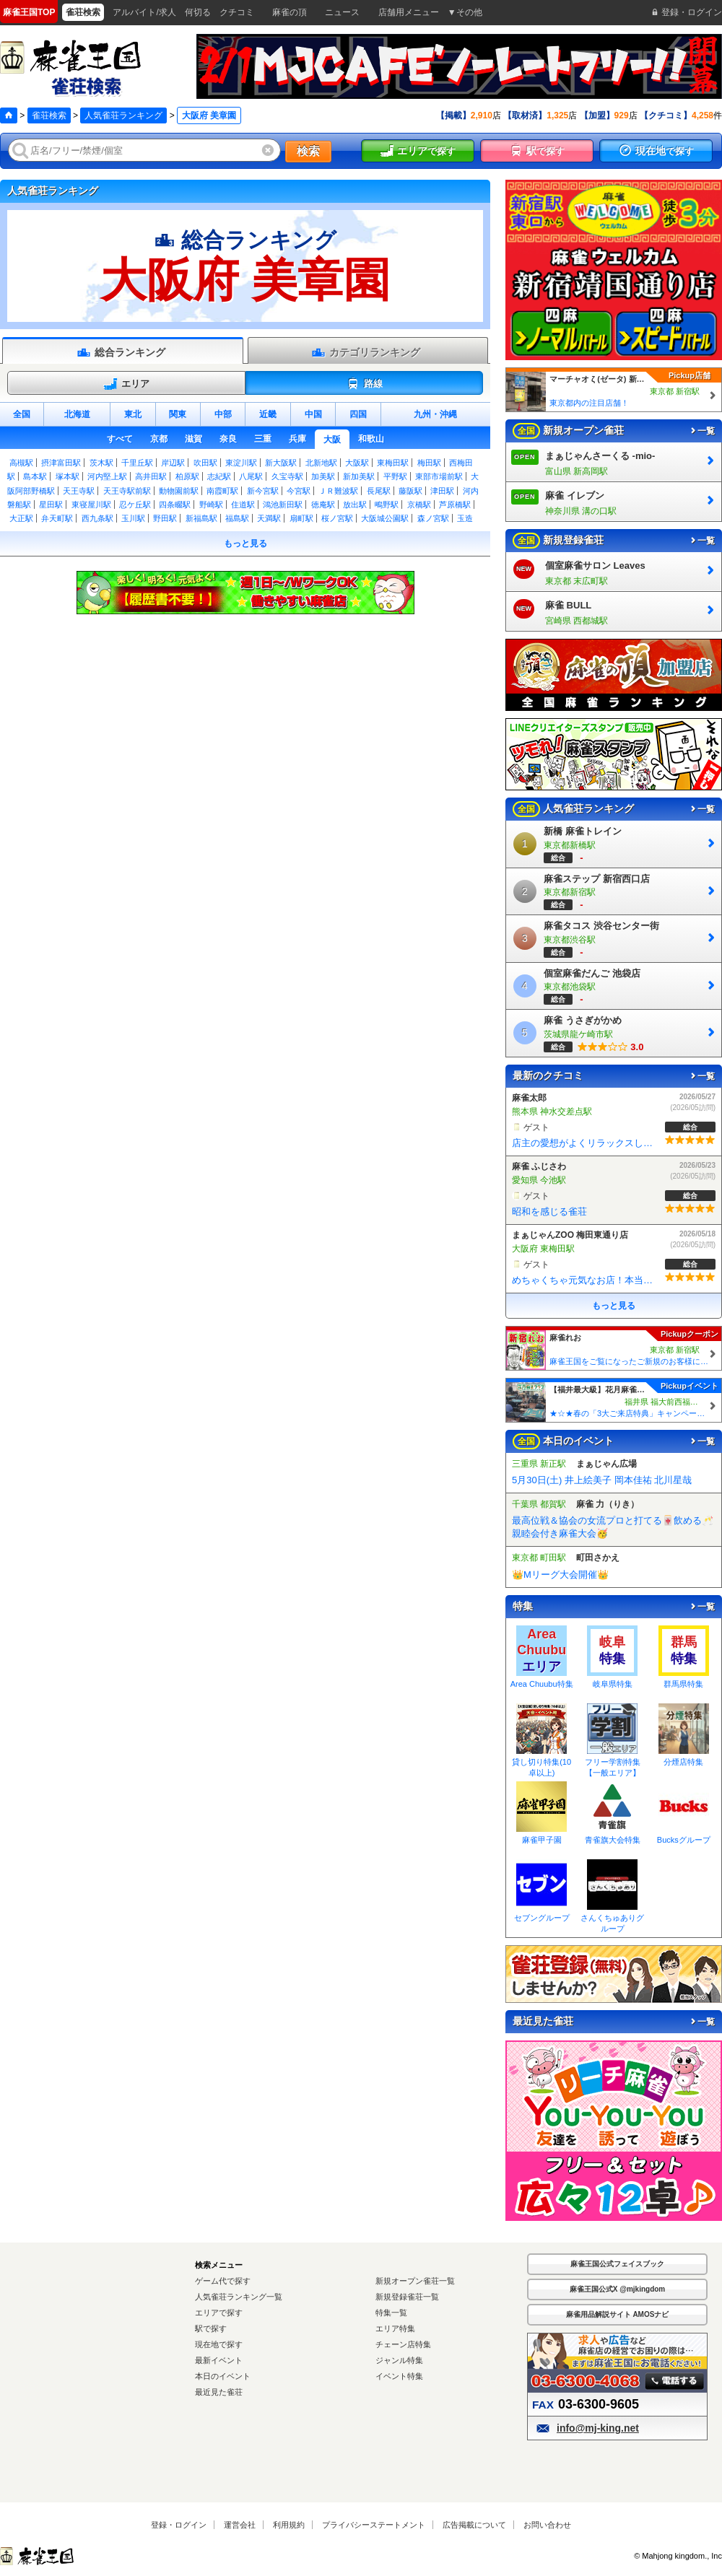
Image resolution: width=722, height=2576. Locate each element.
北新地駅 (321, 462)
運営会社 (240, 2524)
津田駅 (442, 490)
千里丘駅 (137, 462)
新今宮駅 (263, 490)
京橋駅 (419, 504)
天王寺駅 (79, 490)
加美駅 (323, 476)
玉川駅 (133, 518)
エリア (126, 384)
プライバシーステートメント (373, 2524)
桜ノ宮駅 (337, 518)
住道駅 (243, 504)
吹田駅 (205, 462)
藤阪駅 (410, 490)
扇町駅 (301, 518)
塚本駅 (67, 476)
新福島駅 (201, 518)
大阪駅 (357, 462)
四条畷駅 (175, 504)
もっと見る (245, 543)
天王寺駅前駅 (127, 490)
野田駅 (165, 518)
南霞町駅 (222, 490)
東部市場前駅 (439, 476)
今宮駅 (298, 490)
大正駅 (21, 518)
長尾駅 (379, 490)
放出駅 (355, 504)
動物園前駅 (179, 490)
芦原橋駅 (455, 504)
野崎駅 (211, 504)
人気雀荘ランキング (123, 115)
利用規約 (289, 2524)
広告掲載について (474, 2524)
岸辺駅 (173, 462)
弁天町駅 (57, 518)
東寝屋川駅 (91, 504)
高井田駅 (151, 476)
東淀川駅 (241, 462)
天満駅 (269, 518)
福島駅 (237, 518)
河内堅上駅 (107, 476)
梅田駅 (429, 462)
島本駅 (35, 476)
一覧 (702, 431)
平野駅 (395, 476)
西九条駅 (97, 518)
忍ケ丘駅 (135, 504)
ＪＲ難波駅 (338, 490)
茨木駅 (101, 462)
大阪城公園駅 (385, 518)
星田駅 (51, 504)
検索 (308, 151)
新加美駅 (359, 476)
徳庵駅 (323, 504)
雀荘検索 (49, 115)
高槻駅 (21, 462)
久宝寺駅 (287, 476)
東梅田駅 (393, 462)
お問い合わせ (547, 2524)
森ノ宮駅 (433, 518)
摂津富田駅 (61, 462)
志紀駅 (219, 476)
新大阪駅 (281, 462)
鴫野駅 (387, 504)
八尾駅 (251, 476)
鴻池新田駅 (283, 504)
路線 (364, 384)
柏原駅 (187, 476)
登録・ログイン (178, 2524)
